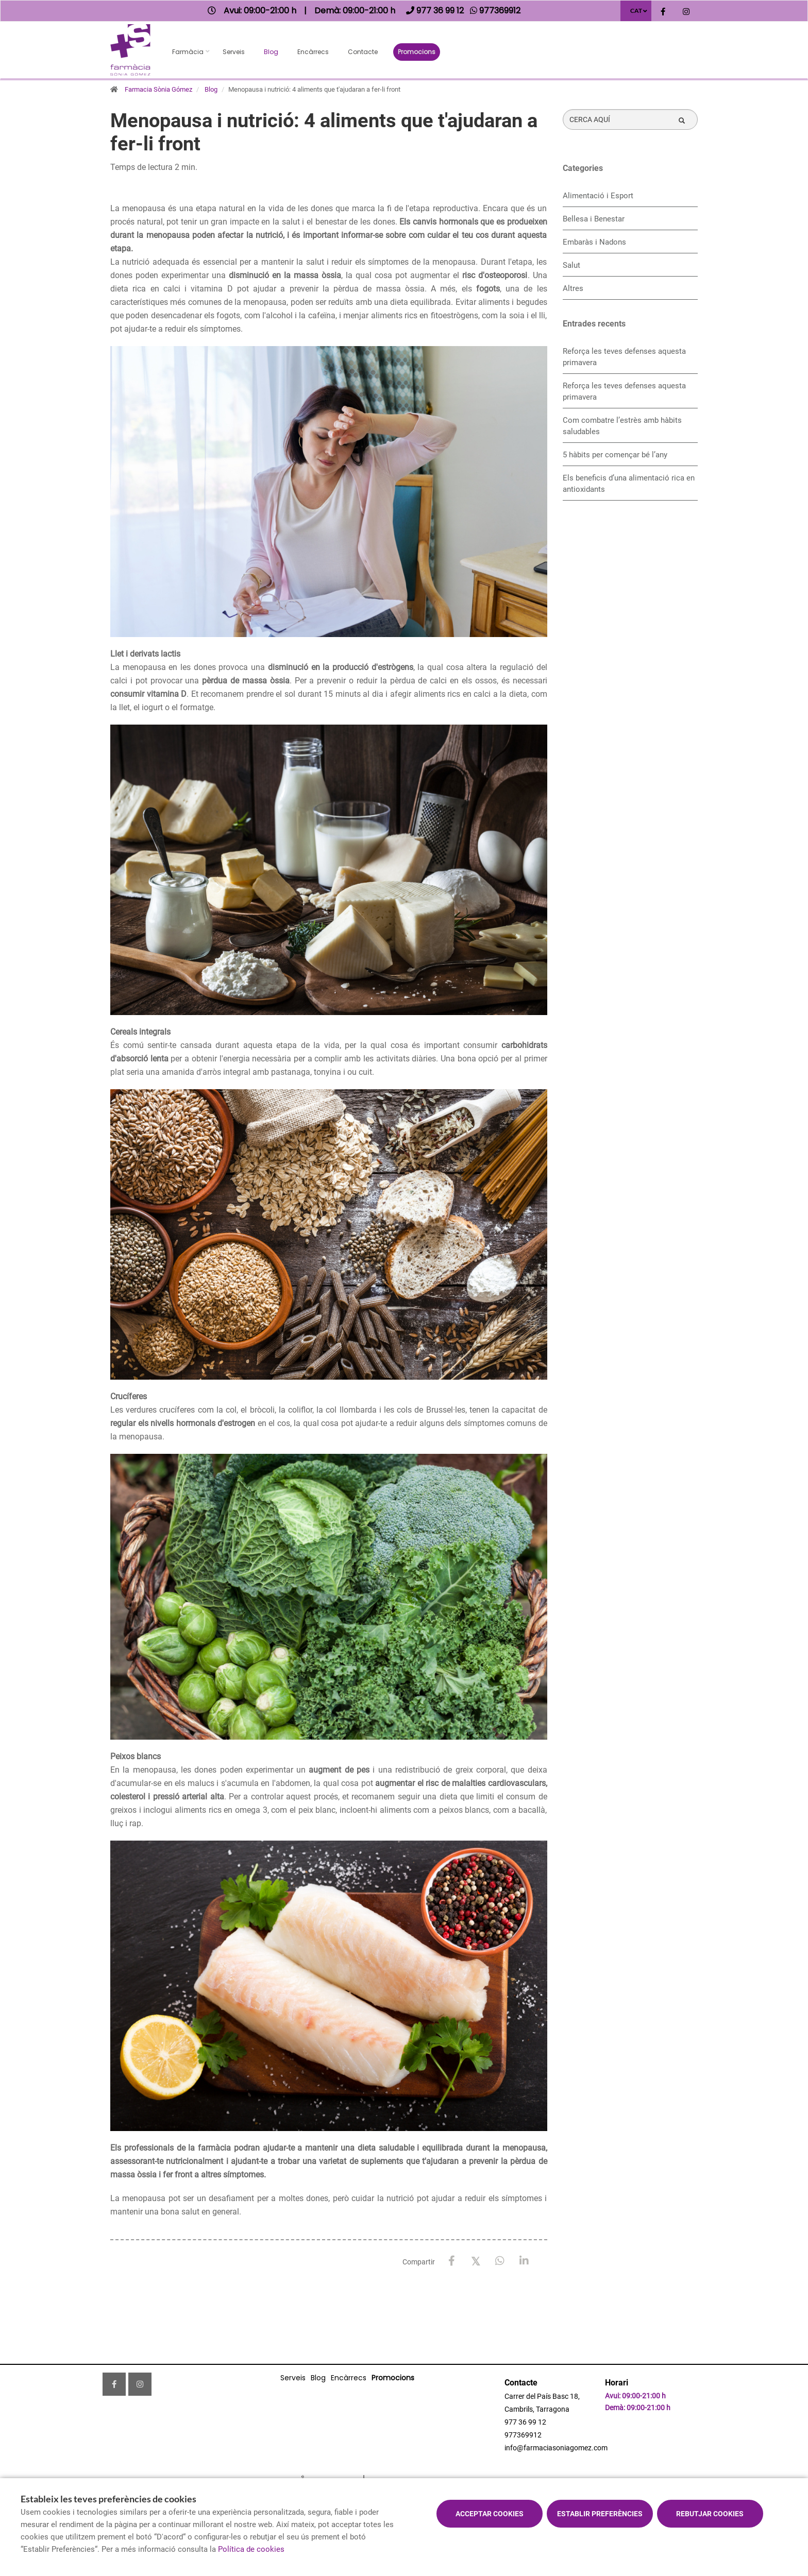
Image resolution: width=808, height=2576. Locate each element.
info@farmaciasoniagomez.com (556, 2448)
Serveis (234, 51)
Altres (573, 288)
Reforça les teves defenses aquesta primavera (624, 357)
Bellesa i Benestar (594, 219)
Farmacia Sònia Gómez (158, 89)
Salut (571, 265)
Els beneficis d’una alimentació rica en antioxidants (629, 483)
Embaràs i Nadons (594, 242)
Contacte (363, 51)
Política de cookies (251, 2549)
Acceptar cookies (490, 2514)
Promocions (416, 51)
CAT (636, 10)
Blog (271, 51)
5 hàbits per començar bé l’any (615, 454)
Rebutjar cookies (710, 2514)
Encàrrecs (313, 51)
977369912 (523, 2435)
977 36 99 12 (525, 2422)
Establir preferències (600, 2514)
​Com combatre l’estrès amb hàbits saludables (622, 426)
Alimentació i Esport (598, 195)
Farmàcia (188, 51)
